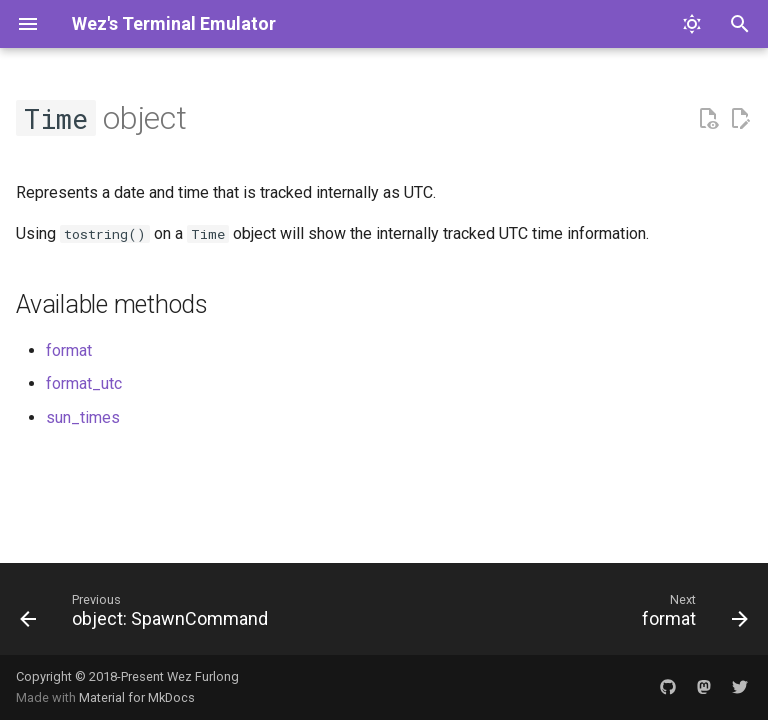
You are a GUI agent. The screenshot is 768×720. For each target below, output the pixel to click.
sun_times (83, 417)
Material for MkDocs (137, 697)
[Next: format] (691, 615)
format (69, 350)
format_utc (84, 383)
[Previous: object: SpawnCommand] (147, 615)
